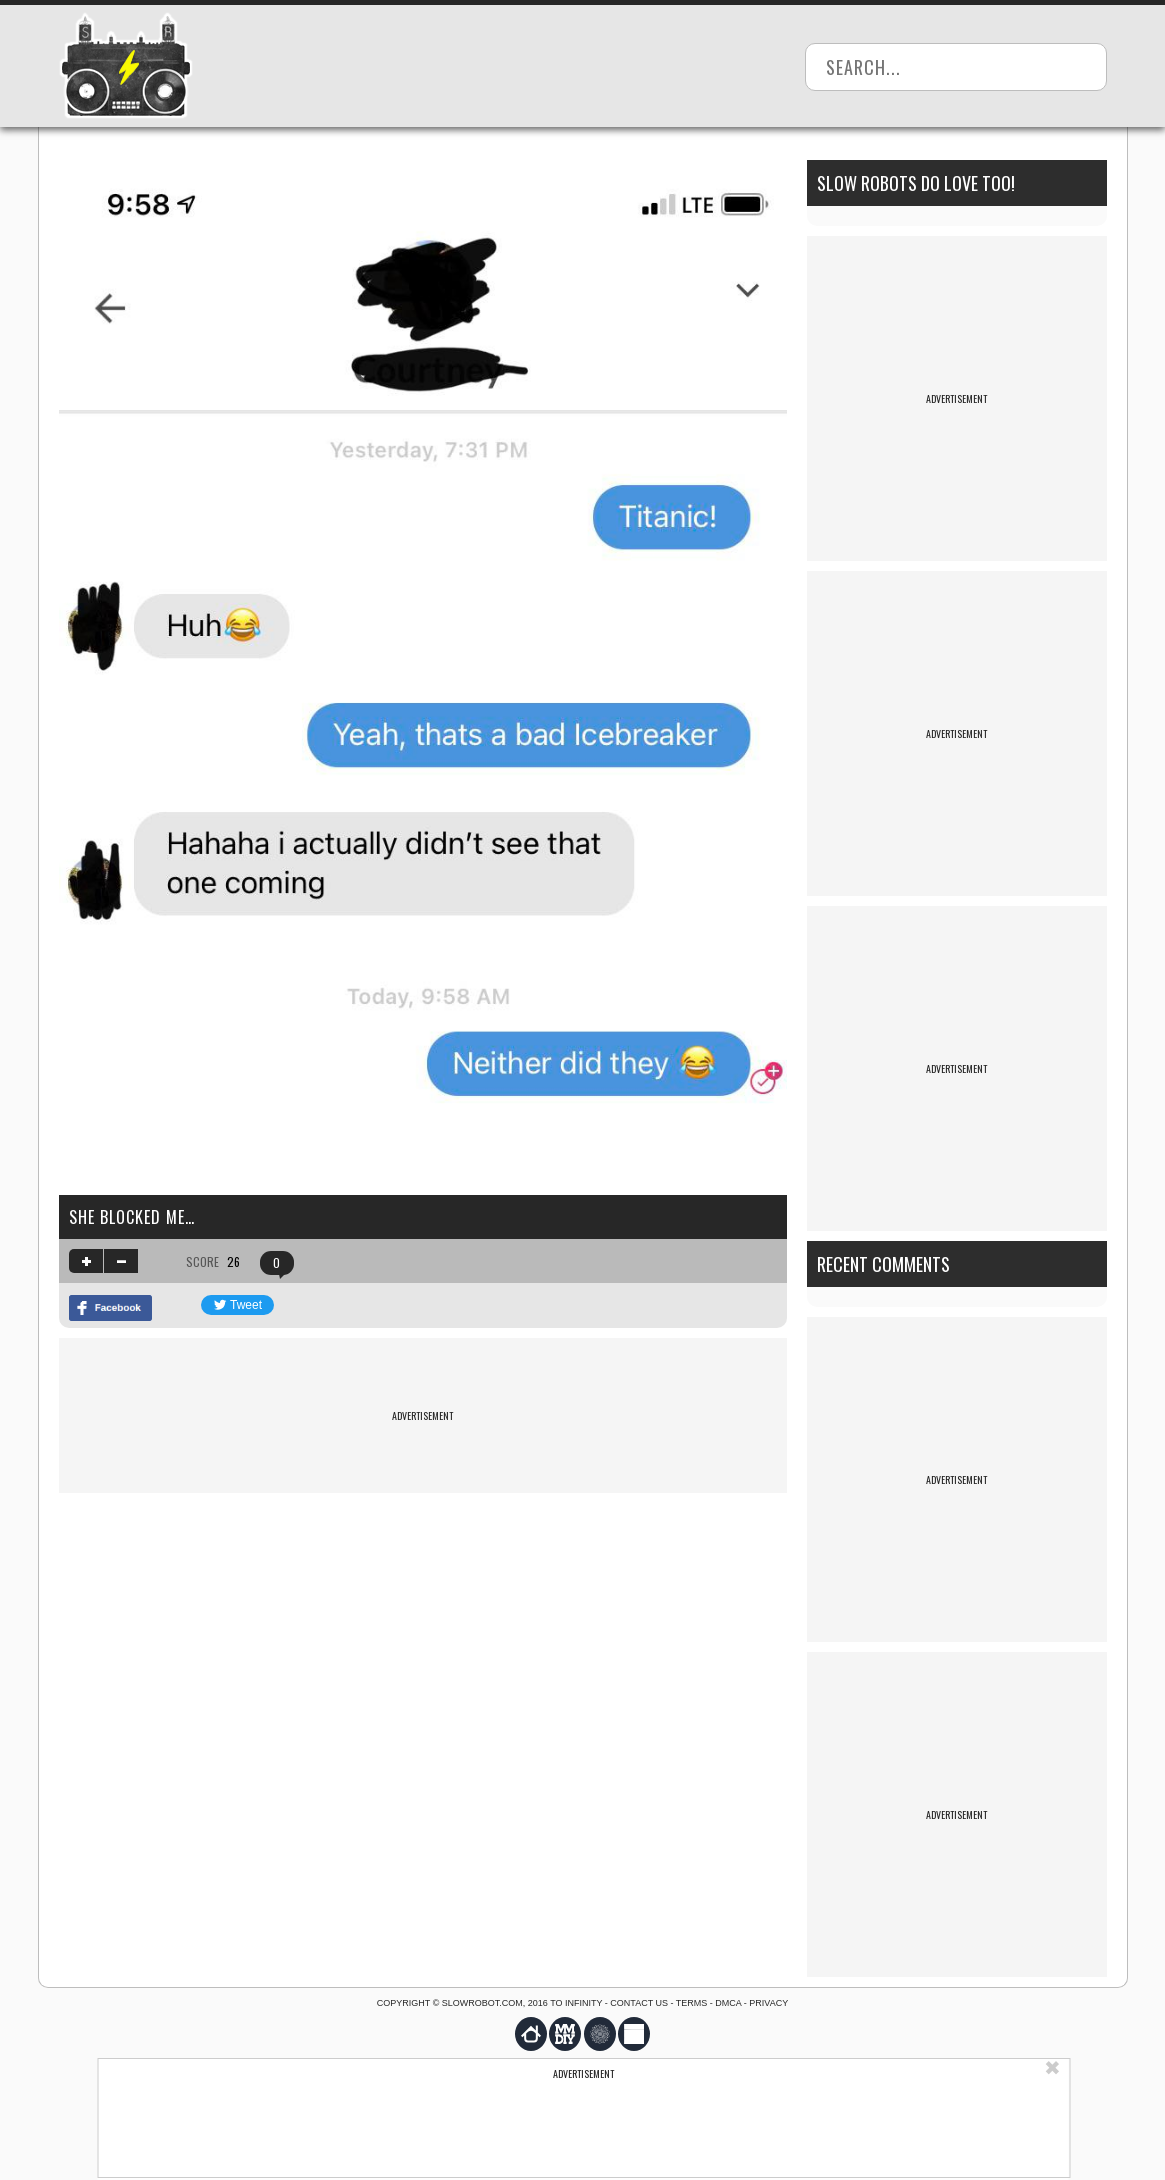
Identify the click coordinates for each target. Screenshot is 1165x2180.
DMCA (728, 2003)
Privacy (768, 2003)
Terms (692, 2003)
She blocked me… (132, 1217)
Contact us (639, 2003)
